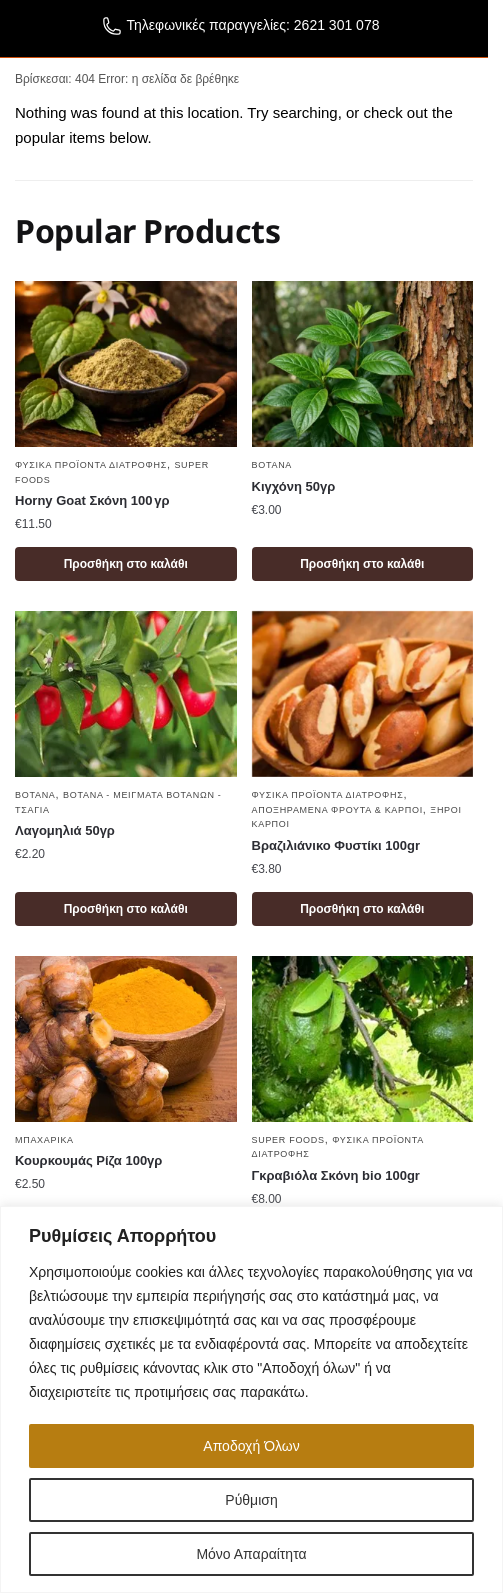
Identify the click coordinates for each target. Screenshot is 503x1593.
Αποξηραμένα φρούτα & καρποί (337, 810)
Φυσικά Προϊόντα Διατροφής (91, 465)
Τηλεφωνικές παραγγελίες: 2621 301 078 (241, 29)
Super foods (288, 1140)
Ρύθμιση (251, 1500)
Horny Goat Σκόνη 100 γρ (92, 500)
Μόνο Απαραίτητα (251, 1554)
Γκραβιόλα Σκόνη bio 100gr (336, 1175)
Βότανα (272, 465)
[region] (251, 1399)
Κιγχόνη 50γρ (294, 486)
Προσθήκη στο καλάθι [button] (126, 564)
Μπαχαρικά (44, 1140)
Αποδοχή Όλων (251, 1446)
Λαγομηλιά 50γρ (65, 830)
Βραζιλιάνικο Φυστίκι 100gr (336, 845)
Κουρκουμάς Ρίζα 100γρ (88, 1160)
